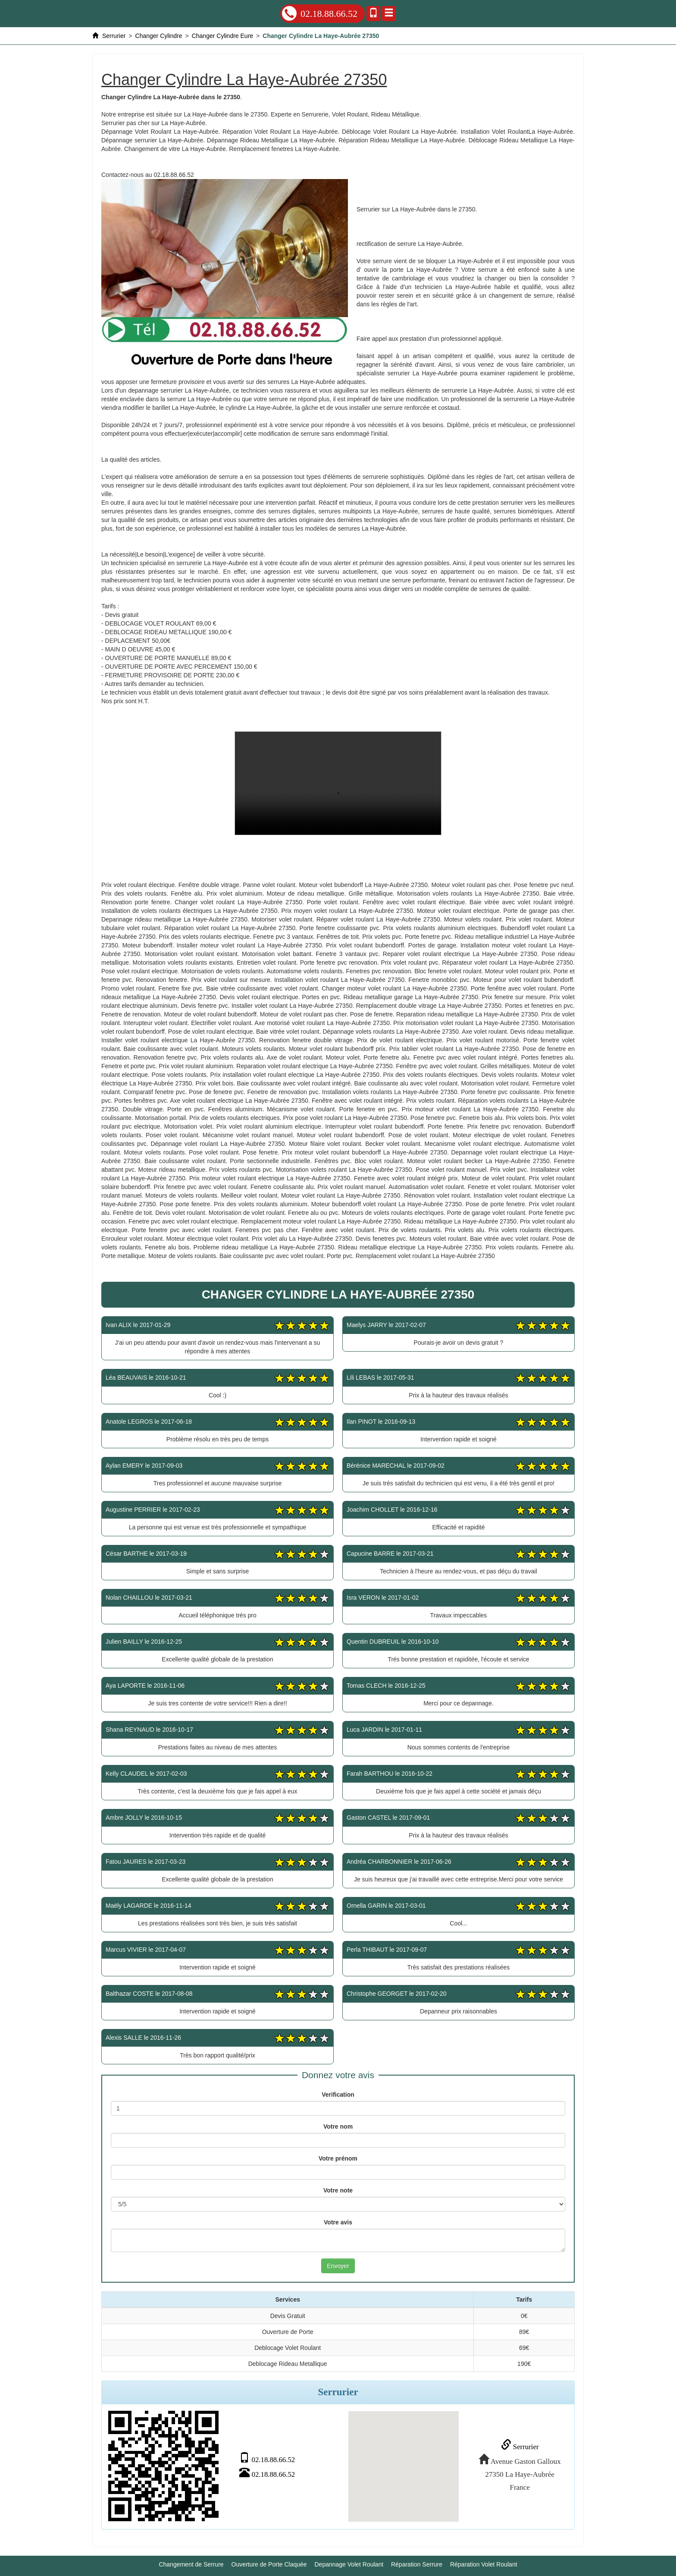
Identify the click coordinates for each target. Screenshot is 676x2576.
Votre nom (338, 2126)
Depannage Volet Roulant (349, 2563)
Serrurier (518, 2446)
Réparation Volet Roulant (483, 2563)
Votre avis (338, 2222)
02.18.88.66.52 (319, 13)
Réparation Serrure (416, 2563)
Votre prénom (338, 2158)
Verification (338, 2094)
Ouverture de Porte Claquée (269, 2563)
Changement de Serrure (191, 2563)
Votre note (338, 2190)
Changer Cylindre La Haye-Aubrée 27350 (338, 783)
